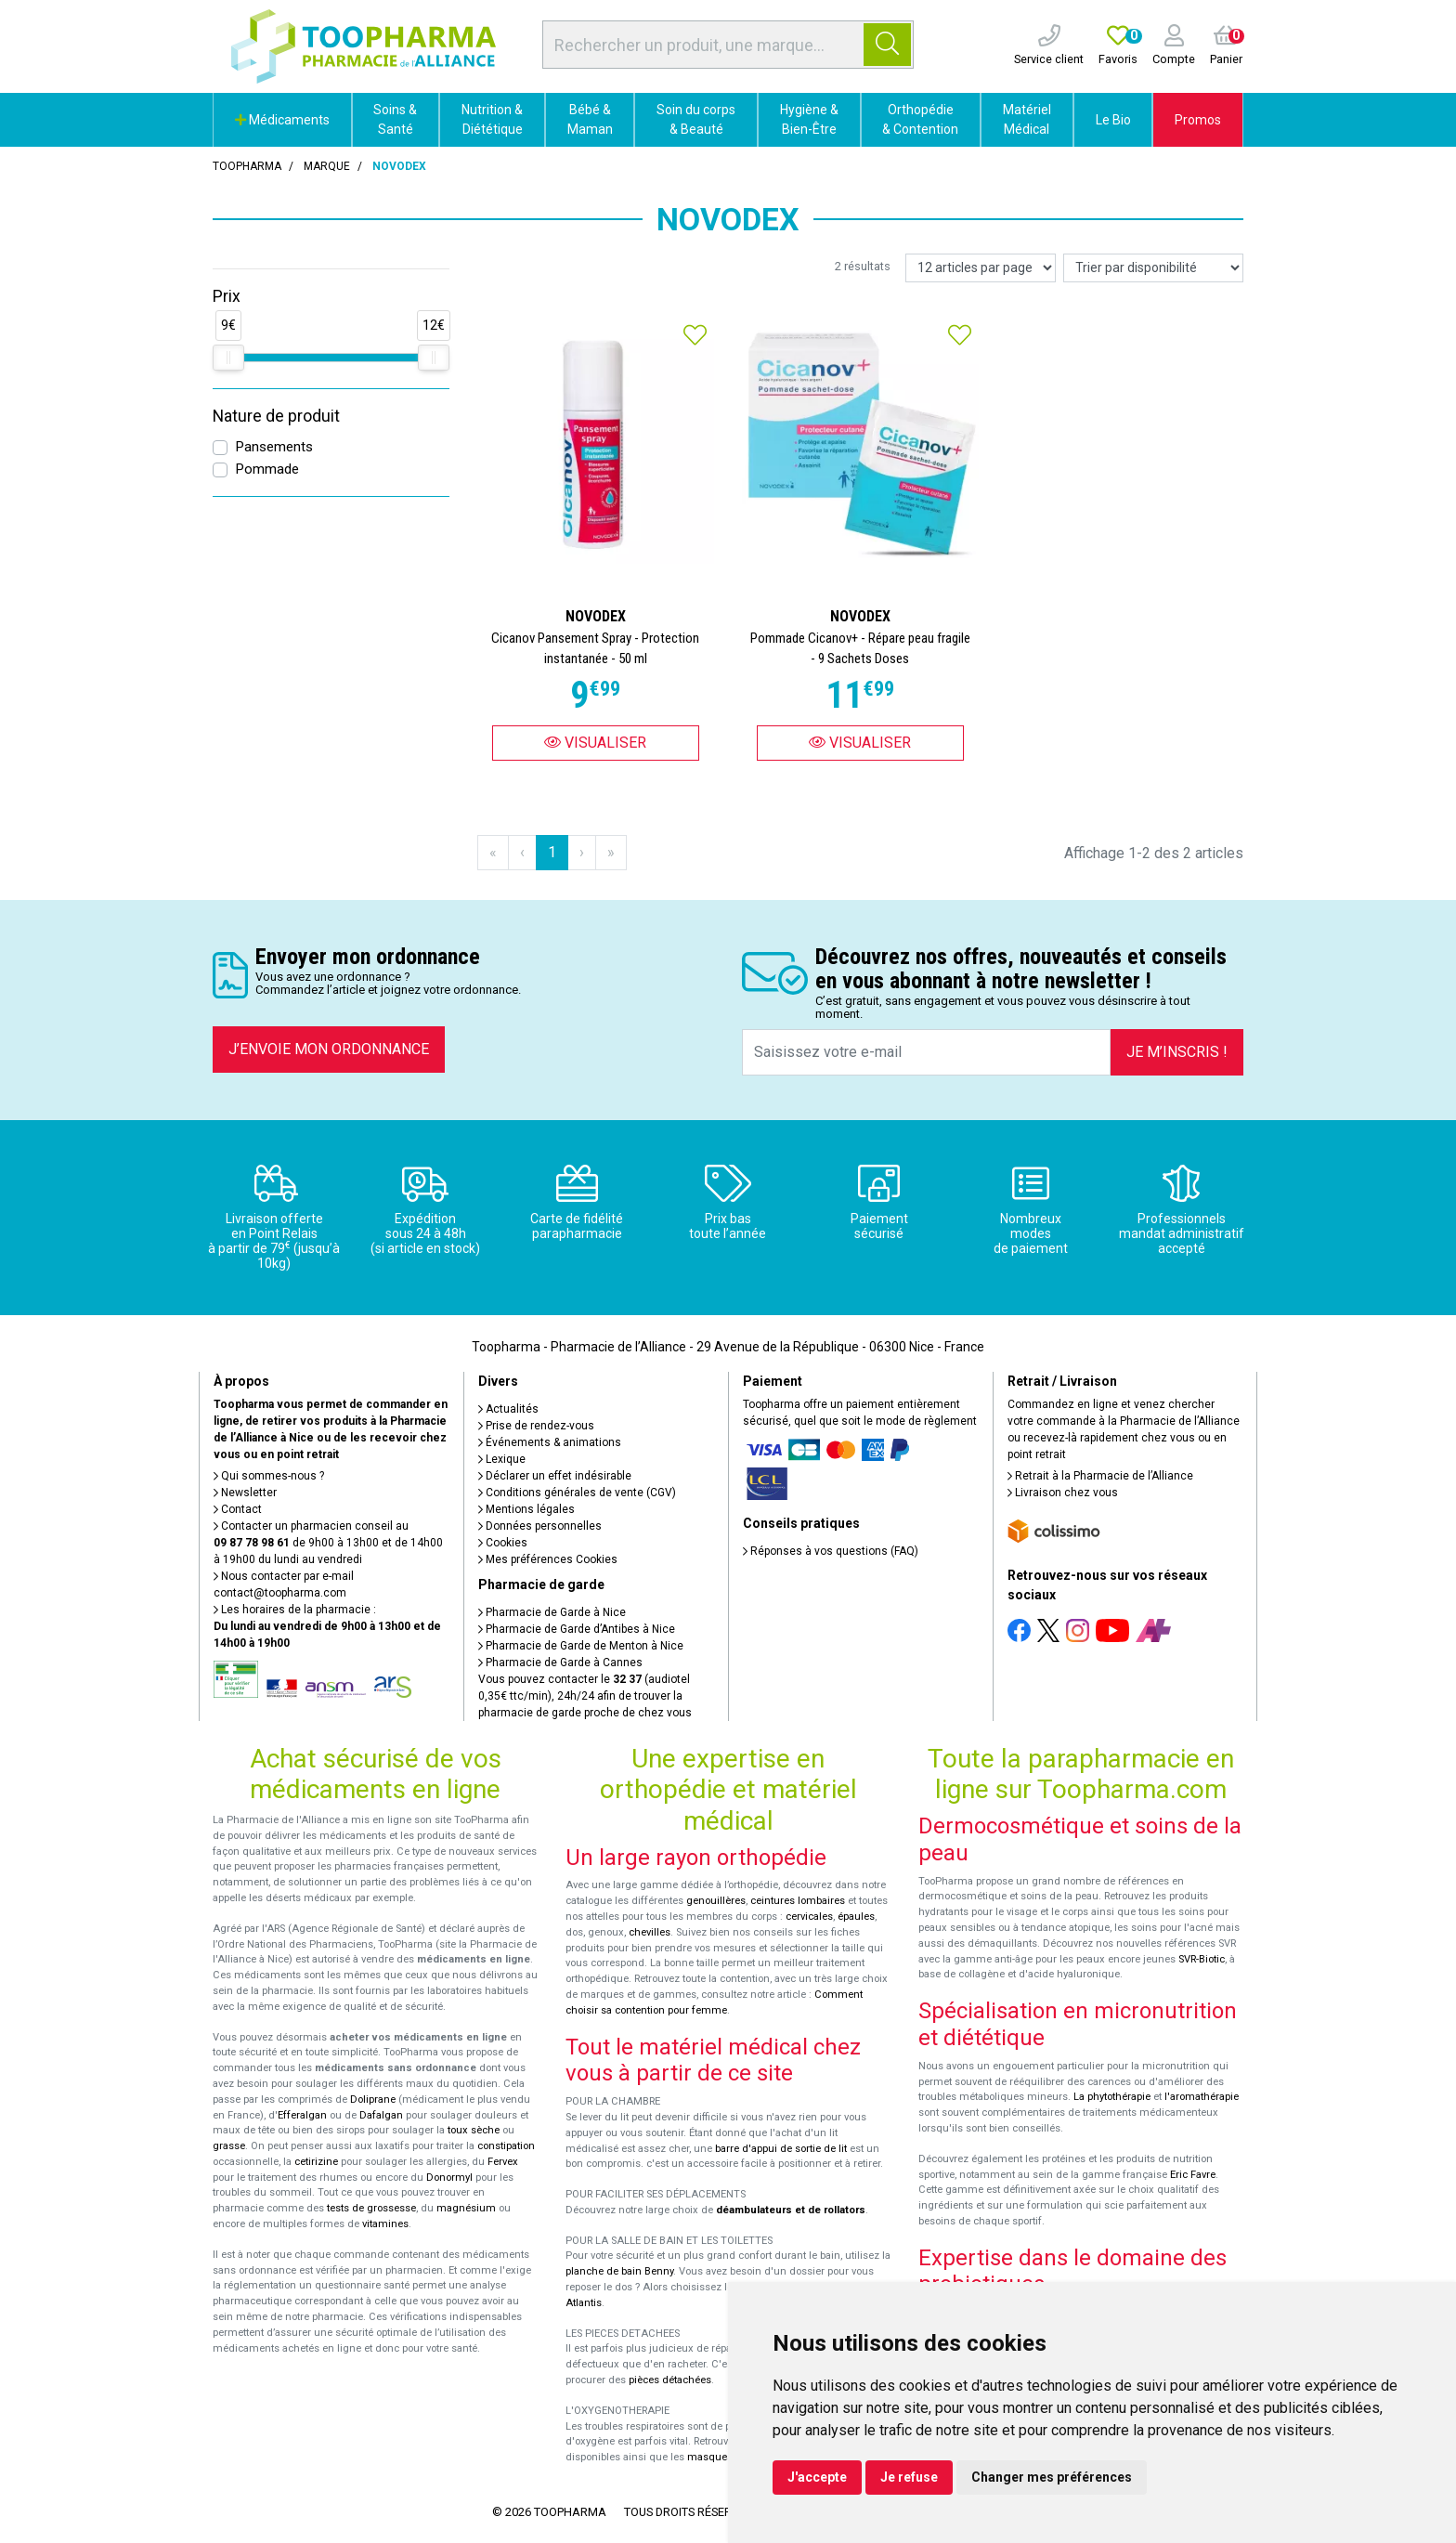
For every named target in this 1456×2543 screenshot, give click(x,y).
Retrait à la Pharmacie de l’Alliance (1100, 1475)
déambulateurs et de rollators (790, 2210)
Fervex (503, 2162)
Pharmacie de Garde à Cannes (560, 1662)
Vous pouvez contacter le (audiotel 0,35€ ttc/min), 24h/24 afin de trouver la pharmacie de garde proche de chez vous (585, 1696)
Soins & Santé (395, 119)
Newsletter (245, 1492)
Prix (226, 296)
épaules (856, 1917)
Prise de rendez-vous (536, 1425)
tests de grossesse (371, 2208)
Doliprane (373, 2099)
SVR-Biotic (1201, 1959)
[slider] (228, 358)
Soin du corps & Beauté (695, 119)
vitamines (385, 2224)
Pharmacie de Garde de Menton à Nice (580, 1645)
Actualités (508, 1408)
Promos (1198, 119)
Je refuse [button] (909, 2477)
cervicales (809, 1917)
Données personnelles (540, 1525)
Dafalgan (381, 2115)
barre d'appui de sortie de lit (781, 2149)
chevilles (649, 1932)
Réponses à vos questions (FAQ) (830, 1551)
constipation (506, 2146)
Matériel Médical (1027, 119)
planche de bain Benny (619, 2271)
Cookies (502, 1542)
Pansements (274, 446)
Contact (238, 1509)
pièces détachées (670, 2380)
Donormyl (449, 2177)
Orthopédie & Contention (920, 119)
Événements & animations (549, 1442)
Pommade (267, 469)
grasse (229, 2146)
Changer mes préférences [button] (1051, 2477)
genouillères (716, 1901)
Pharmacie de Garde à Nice (552, 1612)
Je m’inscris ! (1177, 1052)
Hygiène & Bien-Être (809, 119)
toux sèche (474, 2130)
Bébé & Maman (590, 119)
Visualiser (595, 742)
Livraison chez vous (1063, 1492)
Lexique (502, 1459)
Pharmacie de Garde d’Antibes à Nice (576, 1629)
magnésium (466, 2208)
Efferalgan (302, 2115)
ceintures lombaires (797, 1901)
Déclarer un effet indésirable (554, 1475)
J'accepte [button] (817, 2477)
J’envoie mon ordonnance (328, 1049)
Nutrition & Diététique (492, 119)
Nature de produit (276, 416)
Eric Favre (1193, 2175)
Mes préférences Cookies (548, 1559)
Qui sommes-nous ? (269, 1475)
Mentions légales (526, 1509)
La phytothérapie (1111, 2097)
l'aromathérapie (1201, 2097)
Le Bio (1113, 119)
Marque (327, 166)
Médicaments (282, 119)
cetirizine (316, 2162)
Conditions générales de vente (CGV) (577, 1492)
